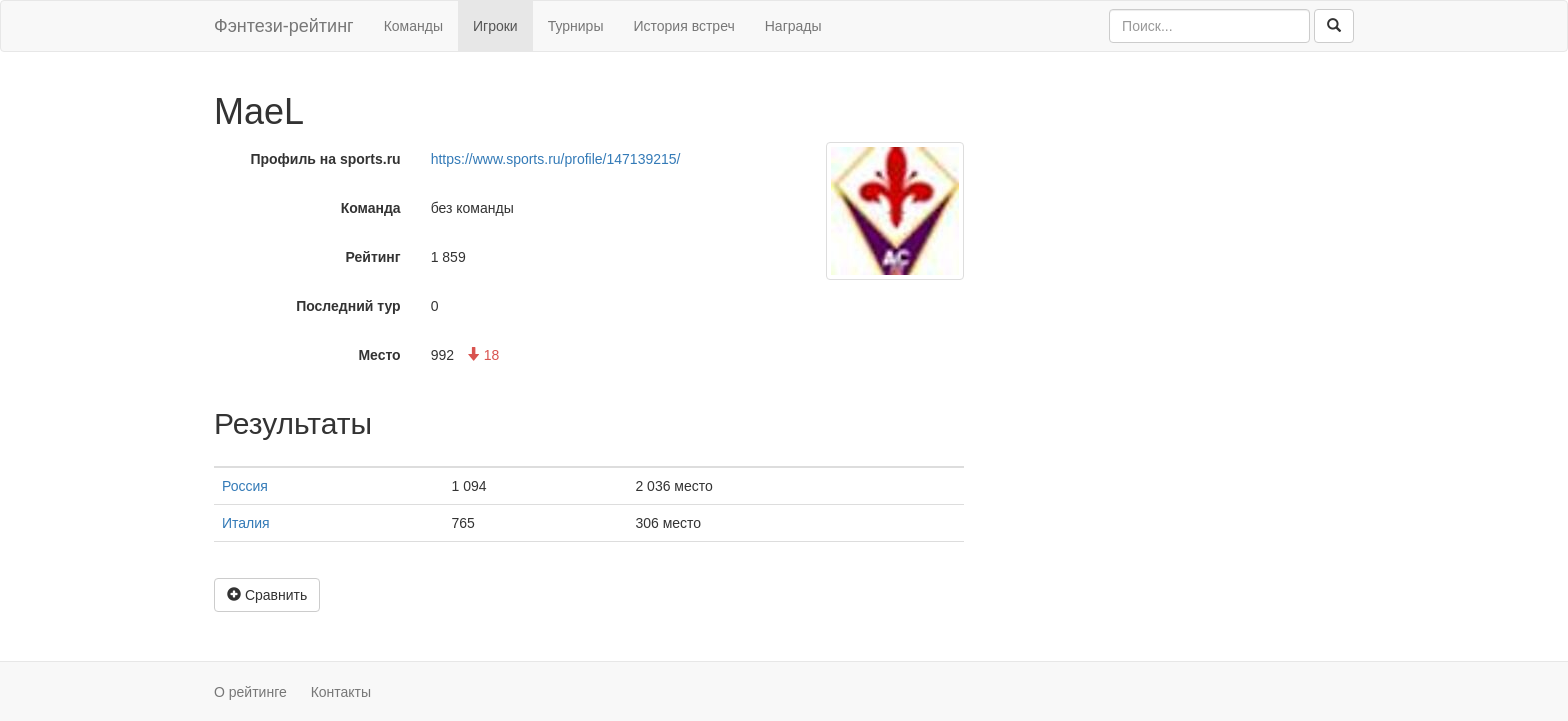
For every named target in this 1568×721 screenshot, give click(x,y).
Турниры (576, 26)
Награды (793, 26)
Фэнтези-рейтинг (284, 26)
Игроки (495, 26)
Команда (371, 208)
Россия (245, 486)
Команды (413, 26)
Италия (246, 523)
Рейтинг (373, 257)
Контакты (341, 692)
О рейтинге (250, 692)
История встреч (683, 26)
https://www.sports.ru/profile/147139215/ (556, 159)
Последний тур (348, 306)
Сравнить (267, 595)
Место (379, 355)
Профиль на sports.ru (325, 159)
